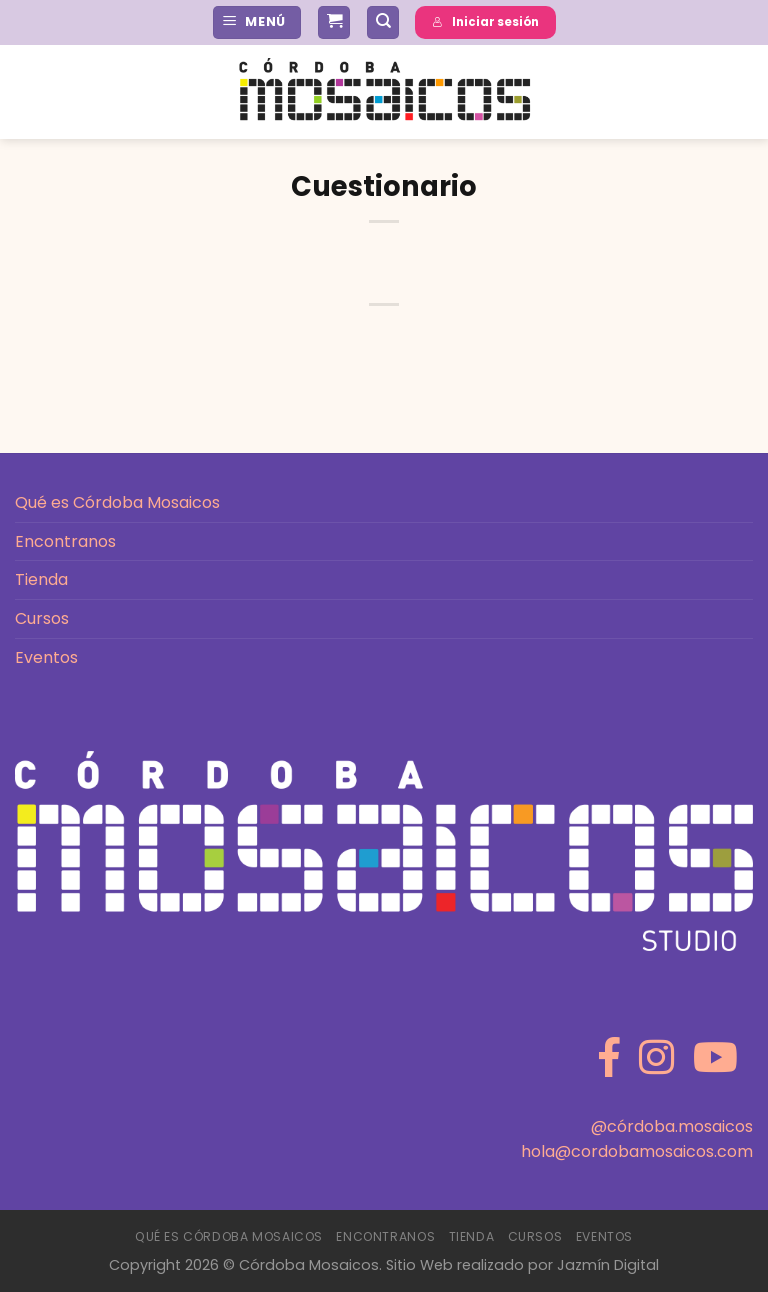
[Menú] (257, 22)
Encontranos (65, 541)
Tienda (41, 579)
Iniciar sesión (485, 22)
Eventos (46, 657)
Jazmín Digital (608, 1265)
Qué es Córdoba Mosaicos (117, 502)
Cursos (42, 618)
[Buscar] (383, 22)
